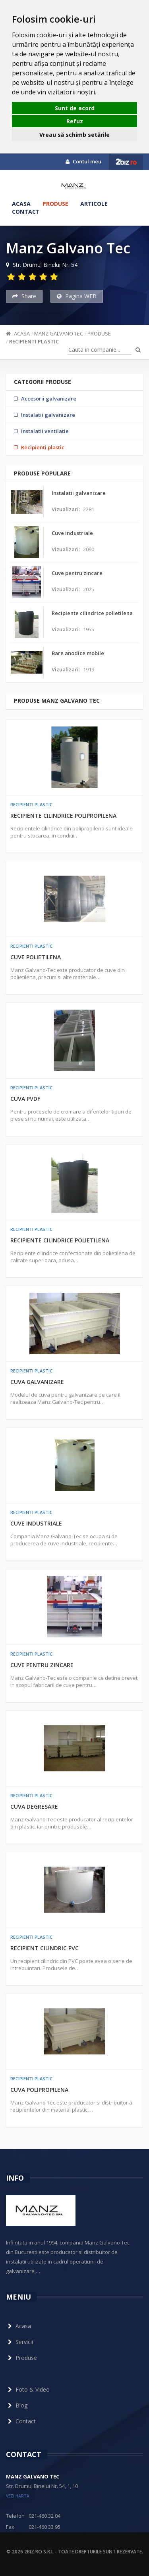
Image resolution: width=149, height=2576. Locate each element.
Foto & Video (28, 2389)
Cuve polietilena (35, 957)
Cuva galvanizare (37, 1382)
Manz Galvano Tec (58, 333)
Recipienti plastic (34, 341)
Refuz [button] (74, 121)
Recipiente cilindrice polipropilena (63, 815)
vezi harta (17, 2496)
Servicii (19, 2342)
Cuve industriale (36, 1523)
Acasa (21, 203)
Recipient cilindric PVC (44, 1948)
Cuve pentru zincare (42, 1665)
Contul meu (83, 161)
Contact (26, 211)
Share (24, 296)
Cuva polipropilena (39, 2089)
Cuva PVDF (25, 1098)
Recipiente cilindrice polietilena (59, 1240)
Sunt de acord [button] (75, 108)
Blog (16, 2405)
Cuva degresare (34, 1806)
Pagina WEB (77, 296)
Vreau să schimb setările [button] (74, 134)
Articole (94, 203)
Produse (55, 203)
